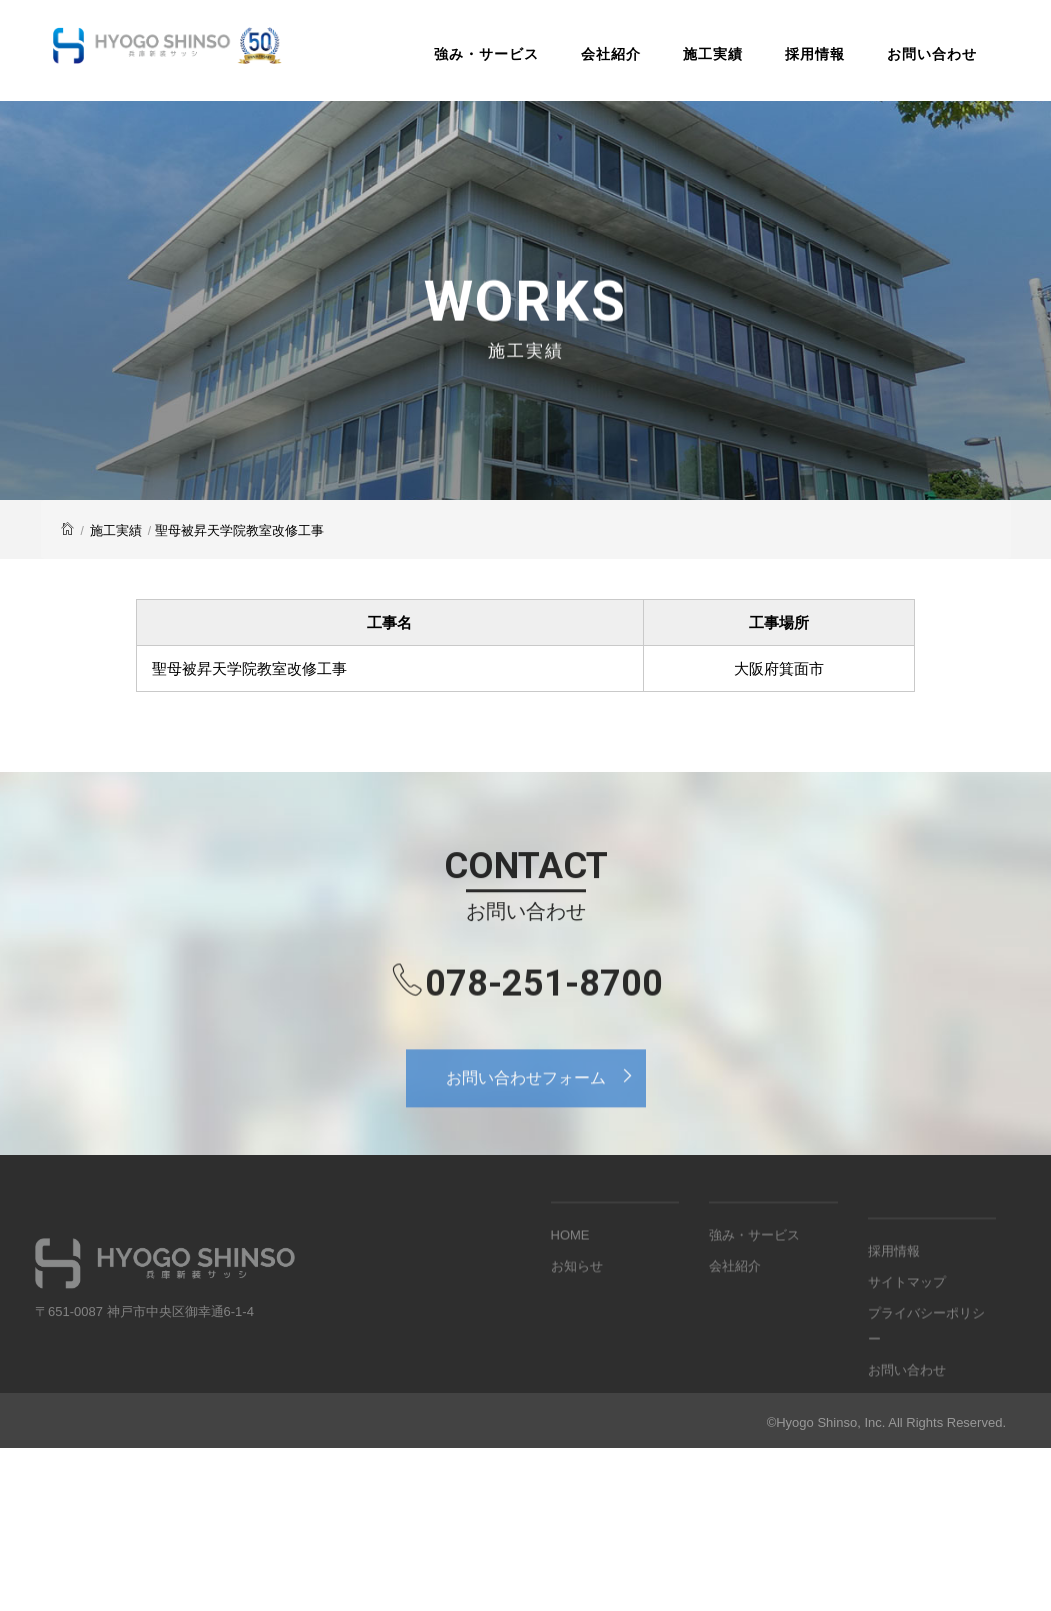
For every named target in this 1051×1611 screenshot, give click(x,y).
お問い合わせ (932, 54)
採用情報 (815, 54)
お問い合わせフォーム (545, 1096)
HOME (570, 1262)
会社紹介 (611, 54)
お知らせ (577, 1293)
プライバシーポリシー (926, 1380)
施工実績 (713, 54)
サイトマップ (907, 1336)
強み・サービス (486, 54)
